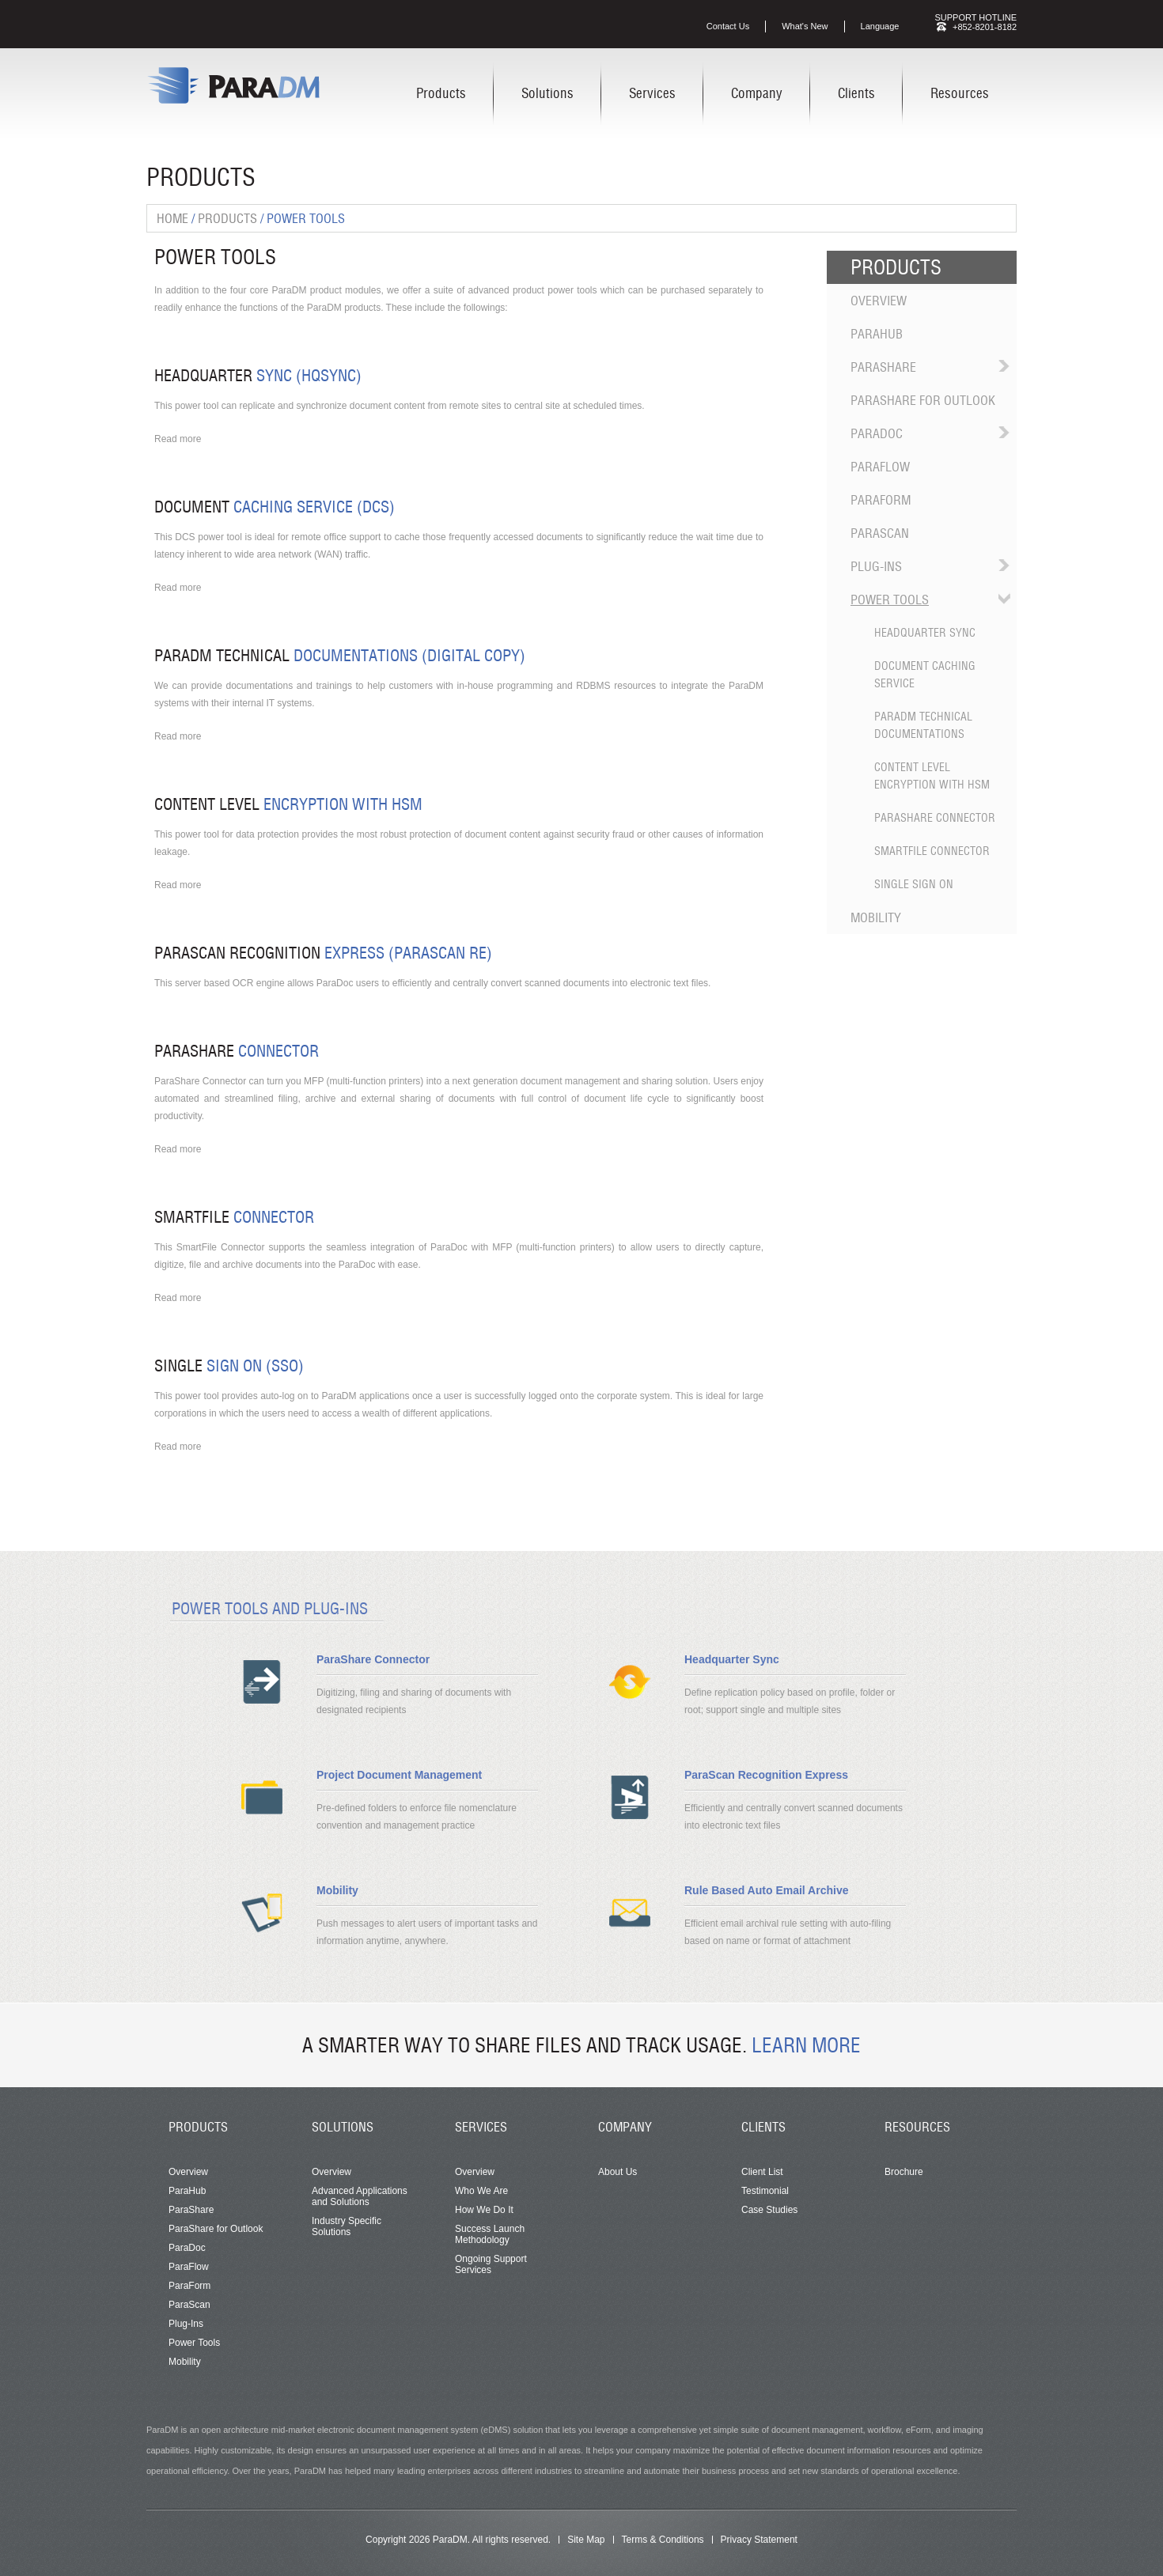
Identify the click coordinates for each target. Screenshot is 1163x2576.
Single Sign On (913, 884)
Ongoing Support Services (491, 2264)
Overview (878, 300)
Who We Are (481, 2190)
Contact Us (728, 26)
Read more (177, 438)
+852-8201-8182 (985, 27)
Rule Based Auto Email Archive (766, 1890)
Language (880, 26)
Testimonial (765, 2190)
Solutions (547, 93)
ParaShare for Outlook (922, 400)
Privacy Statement (759, 2540)
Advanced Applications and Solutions (359, 2196)
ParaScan (879, 533)
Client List (762, 2171)
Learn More (806, 2045)
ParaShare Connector (934, 818)
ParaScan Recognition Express (766, 1774)
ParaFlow (880, 467)
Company (756, 93)
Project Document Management (399, 1774)
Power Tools (889, 599)
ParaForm (880, 500)
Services (652, 93)
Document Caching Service (924, 674)
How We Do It (484, 2209)
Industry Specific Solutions (346, 2226)
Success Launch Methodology (490, 2234)
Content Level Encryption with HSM (932, 776)
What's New (805, 26)
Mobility (875, 917)
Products (441, 93)
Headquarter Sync (924, 633)
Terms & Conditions (663, 2540)
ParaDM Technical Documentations (923, 725)
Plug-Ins (876, 566)
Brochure (904, 2171)
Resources (959, 93)
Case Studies (769, 2209)
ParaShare (883, 367)
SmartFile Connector (932, 851)
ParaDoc (876, 433)
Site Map (585, 2540)
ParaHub (876, 334)
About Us (617, 2171)
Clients (856, 93)
